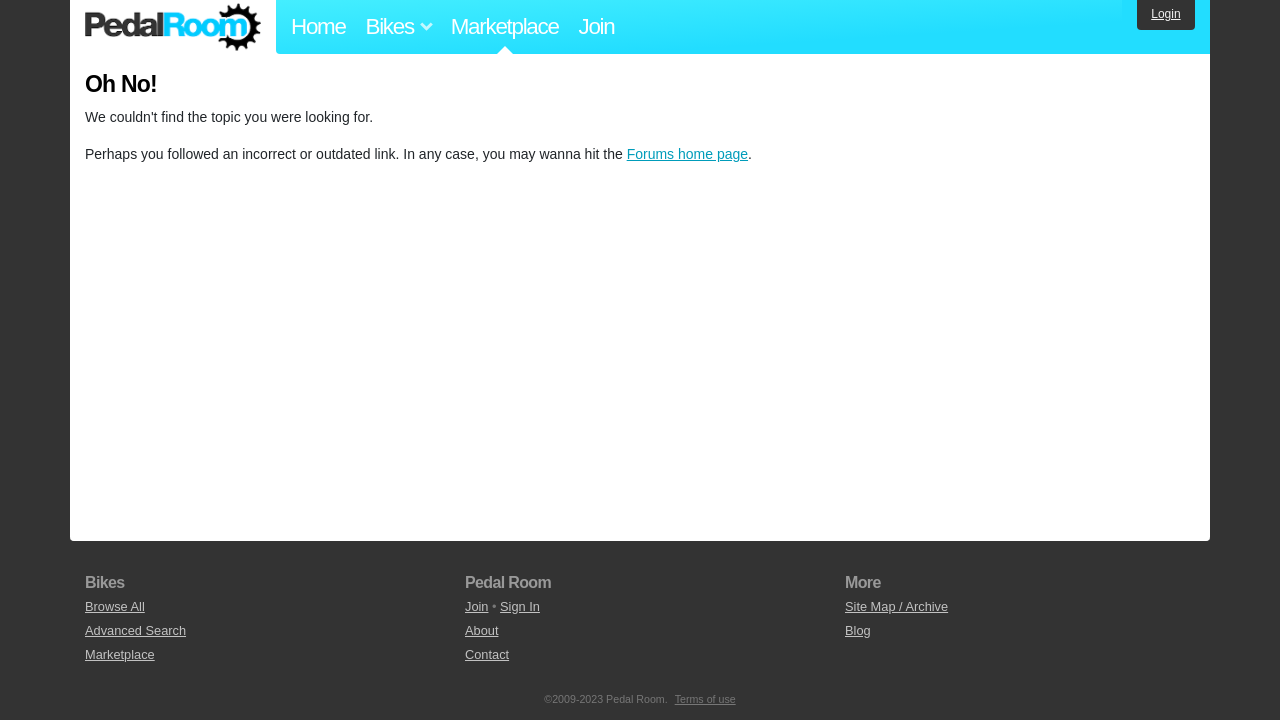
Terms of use (705, 699)
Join (597, 26)
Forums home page (687, 154)
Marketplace (505, 26)
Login (1165, 14)
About (481, 630)
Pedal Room (173, 27)
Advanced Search (135, 630)
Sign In (520, 606)
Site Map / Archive (896, 606)
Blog (858, 630)
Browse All (115, 606)
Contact (487, 654)
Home (318, 26)
